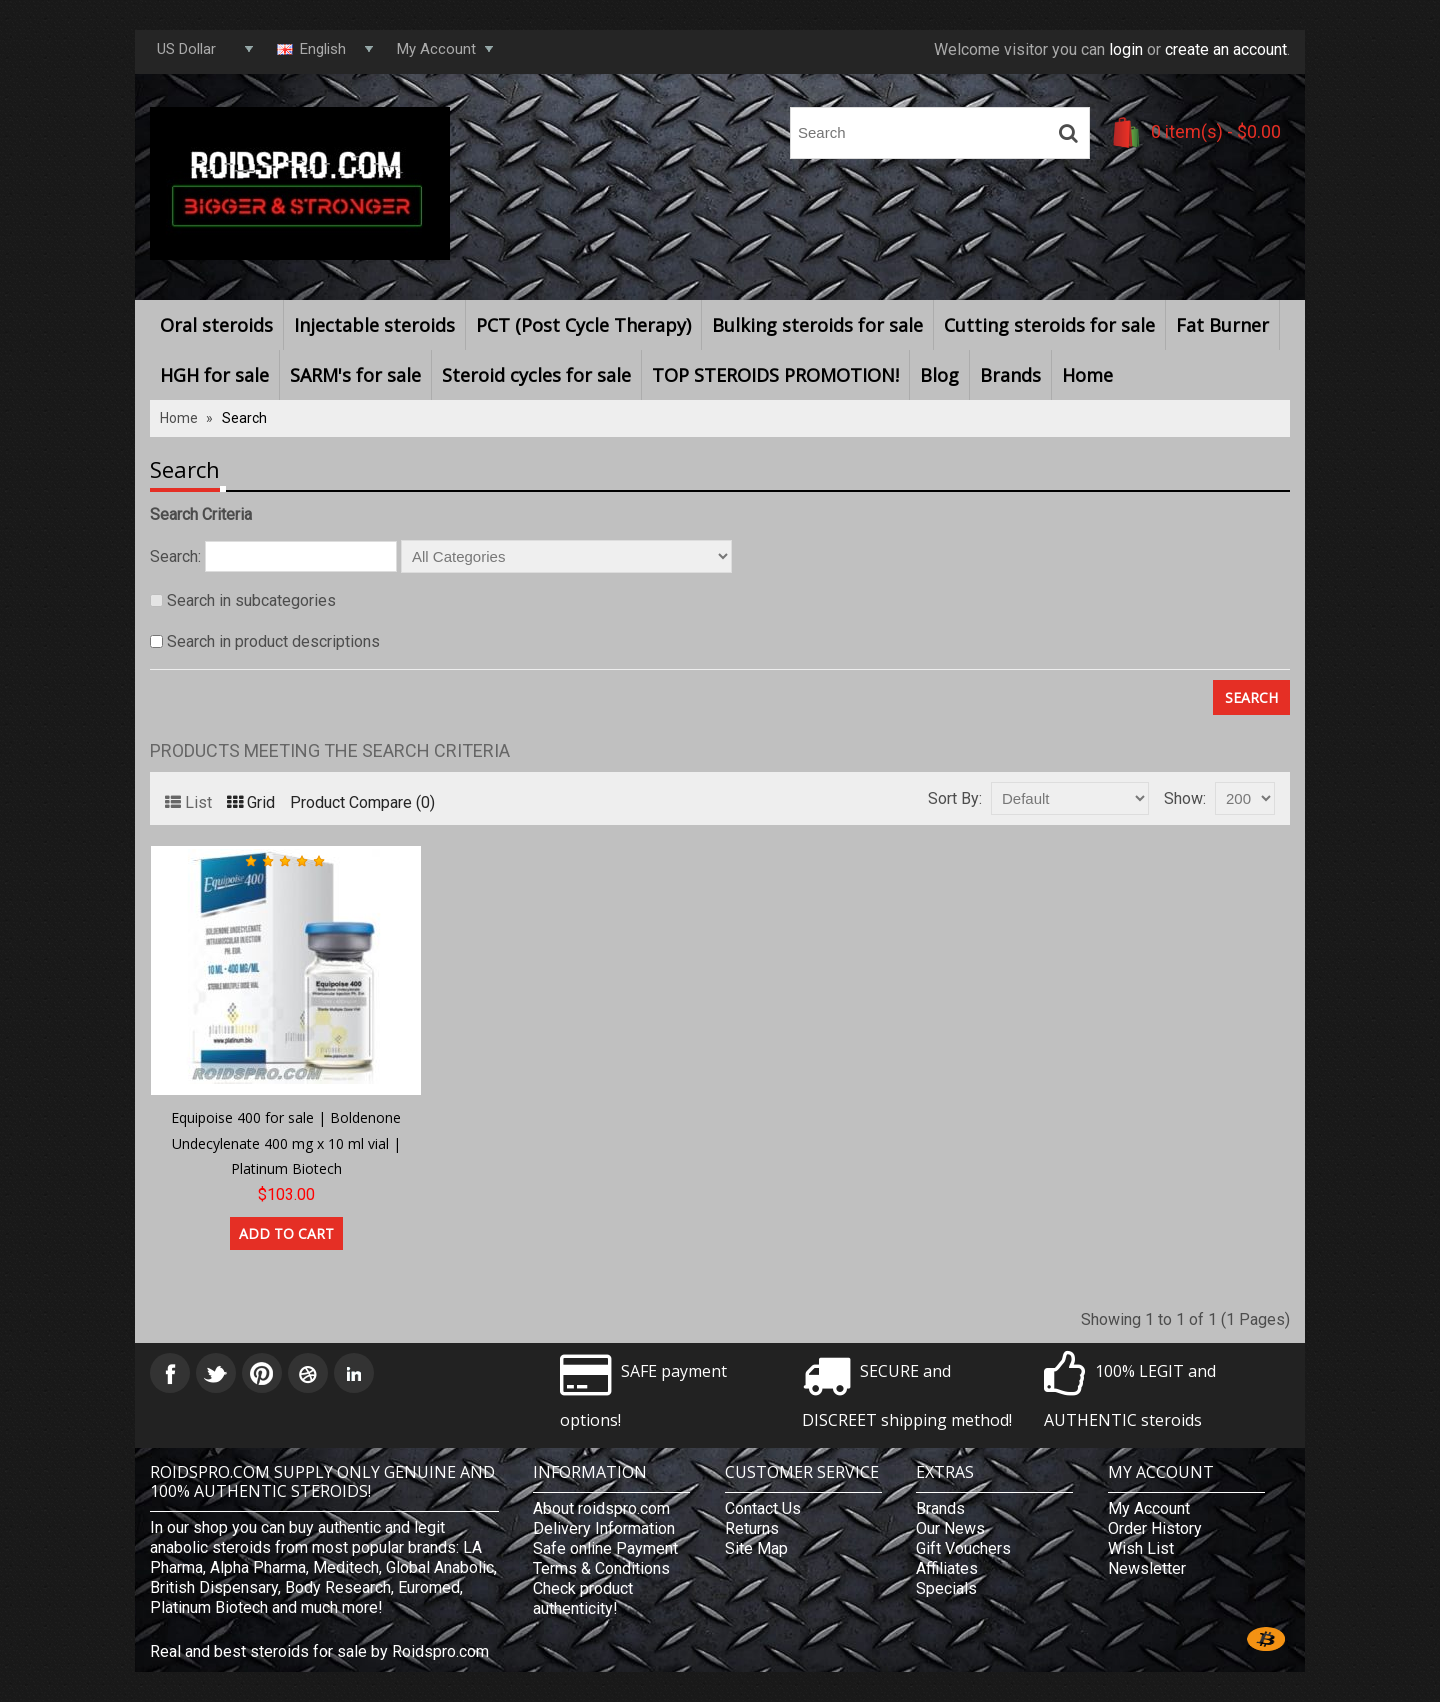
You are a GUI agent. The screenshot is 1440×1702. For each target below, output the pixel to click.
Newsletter (1147, 1568)
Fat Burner (1222, 325)
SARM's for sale (355, 375)
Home (1087, 375)
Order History (1155, 1528)
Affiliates (947, 1568)
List (188, 802)
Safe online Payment (605, 1548)
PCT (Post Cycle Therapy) (583, 325)
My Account (1149, 1508)
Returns (752, 1528)
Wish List (1141, 1548)
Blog (939, 375)
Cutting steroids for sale (1049, 325)
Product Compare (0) (362, 802)
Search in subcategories (251, 600)
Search (244, 418)
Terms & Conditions (601, 1568)
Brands (1010, 375)
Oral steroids (216, 325)
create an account (1226, 49)
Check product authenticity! (583, 1598)
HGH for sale (214, 375)
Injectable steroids (374, 325)
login (1126, 49)
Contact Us (763, 1508)
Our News (950, 1528)
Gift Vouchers (963, 1548)
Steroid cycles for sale (536, 375)
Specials (946, 1588)
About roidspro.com (601, 1508)
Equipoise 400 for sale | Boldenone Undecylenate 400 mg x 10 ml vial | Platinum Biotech (286, 1143)
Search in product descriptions (273, 641)
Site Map (756, 1548)
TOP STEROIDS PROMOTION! (775, 375)
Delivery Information (604, 1528)
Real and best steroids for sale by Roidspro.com (319, 1651)
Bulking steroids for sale (817, 325)
